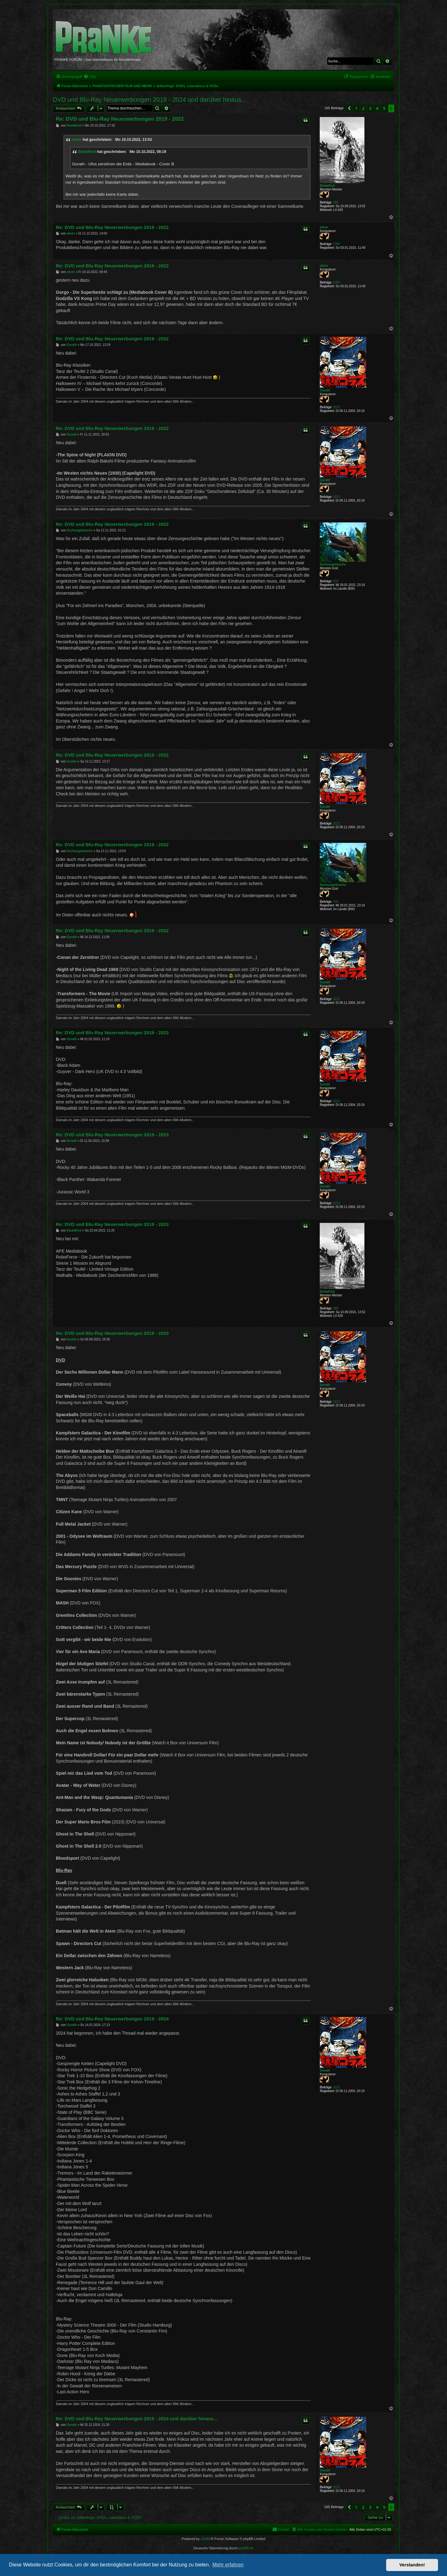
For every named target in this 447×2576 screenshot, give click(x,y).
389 (335, 202)
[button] (349, 108)
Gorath (325, 390)
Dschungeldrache (333, 564)
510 (335, 581)
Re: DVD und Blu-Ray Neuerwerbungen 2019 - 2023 (112, 1032)
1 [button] (356, 108)
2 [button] (363, 108)
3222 (336, 407)
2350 (336, 244)
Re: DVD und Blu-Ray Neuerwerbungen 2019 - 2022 (120, 119)
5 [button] (384, 108)
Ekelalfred (327, 185)
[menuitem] (90, 76)
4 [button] (377, 108)
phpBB (206, 2539)
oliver (77, 139)
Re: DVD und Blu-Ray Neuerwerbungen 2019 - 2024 (112, 2018)
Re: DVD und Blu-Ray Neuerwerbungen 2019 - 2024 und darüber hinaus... (136, 2418)
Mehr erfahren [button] (228, 2564)
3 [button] (370, 108)
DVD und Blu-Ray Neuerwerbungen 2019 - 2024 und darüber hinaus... (149, 99)
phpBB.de (246, 2548)
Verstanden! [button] (412, 2564)
